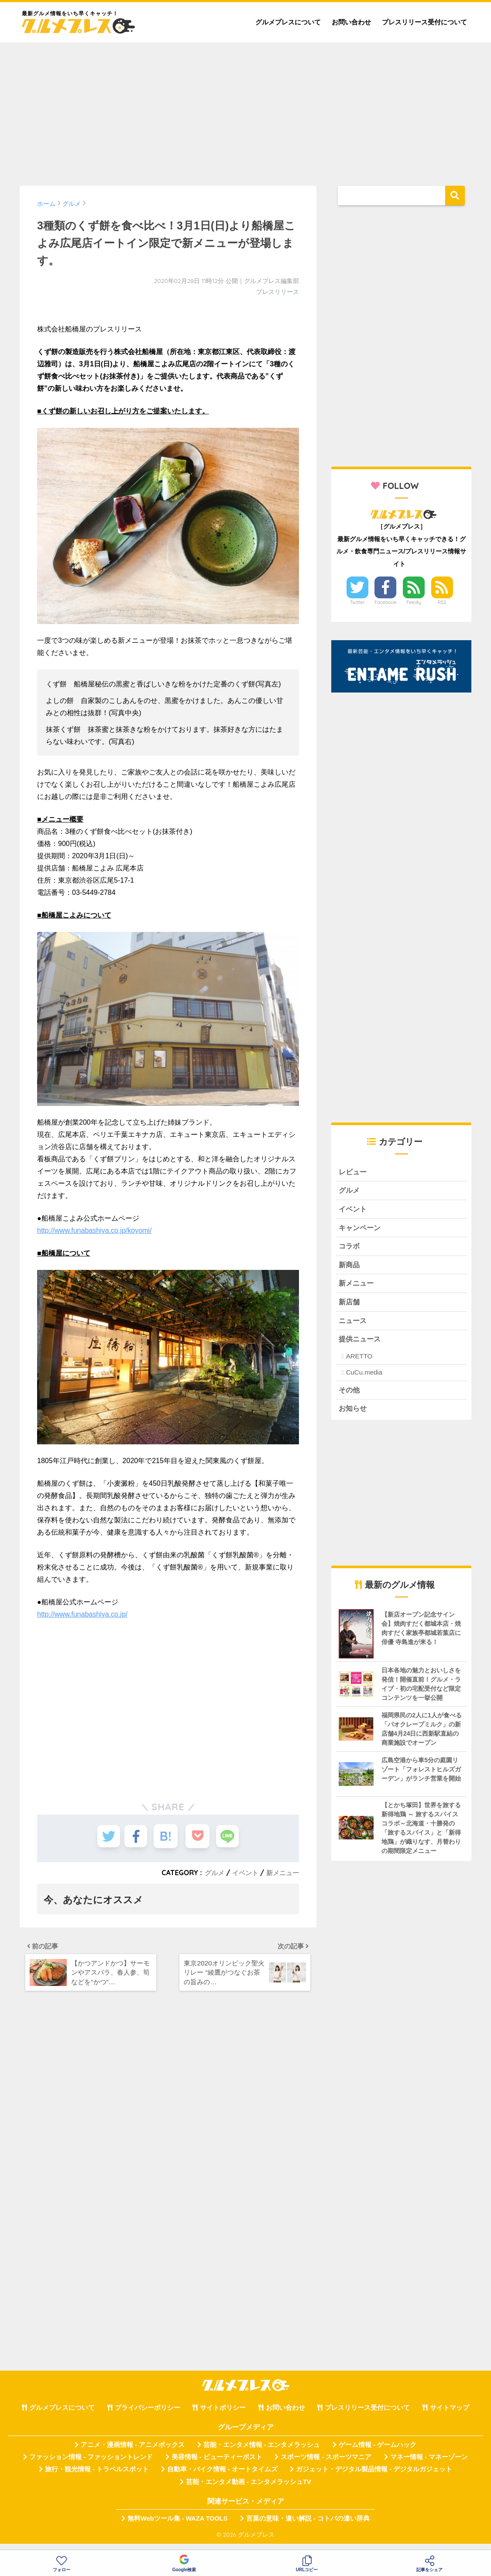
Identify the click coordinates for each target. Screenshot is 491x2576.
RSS (442, 602)
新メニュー (281, 1872)
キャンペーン (361, 1230)
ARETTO (359, 1363)
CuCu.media (364, 1379)
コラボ (350, 1249)
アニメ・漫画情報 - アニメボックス (133, 2453)
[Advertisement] (245, 110)
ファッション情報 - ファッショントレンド (91, 2466)
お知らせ (353, 1417)
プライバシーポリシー (147, 2416)
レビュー (353, 1172)
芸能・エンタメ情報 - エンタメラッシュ (261, 2453)
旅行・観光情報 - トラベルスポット (97, 2478)
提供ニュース (361, 1346)
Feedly (413, 602)
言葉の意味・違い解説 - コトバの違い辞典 (308, 2527)
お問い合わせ (351, 22)
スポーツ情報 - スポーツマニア (326, 2466)
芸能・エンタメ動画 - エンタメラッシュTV (248, 2490)
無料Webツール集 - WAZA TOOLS (177, 2527)
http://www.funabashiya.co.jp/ (82, 1614)
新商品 (350, 1269)
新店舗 (350, 1307)
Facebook (385, 602)
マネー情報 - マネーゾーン (429, 2466)
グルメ (209, 1872)
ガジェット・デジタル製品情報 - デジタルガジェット (374, 2478)
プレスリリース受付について (424, 22)
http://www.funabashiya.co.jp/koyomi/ (94, 1230)
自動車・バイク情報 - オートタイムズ (222, 2478)
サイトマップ (449, 2416)
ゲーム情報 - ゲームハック (377, 2453)
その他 (350, 1398)
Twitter (357, 602)
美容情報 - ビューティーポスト (217, 2466)
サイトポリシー (223, 2416)
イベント (242, 1872)
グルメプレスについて (288, 22)
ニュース (353, 1327)
